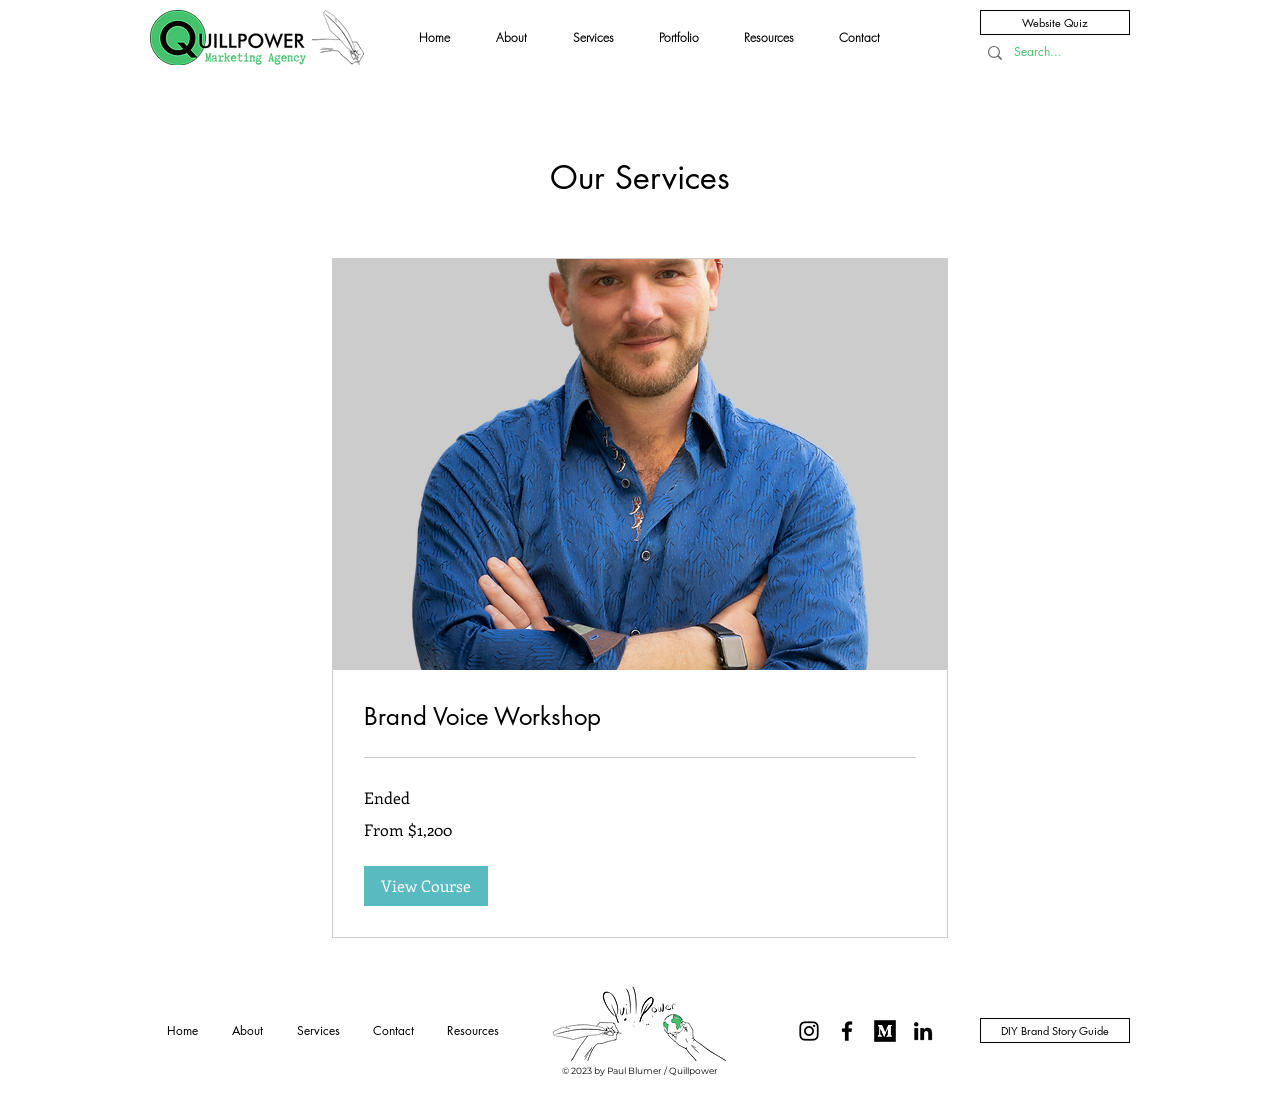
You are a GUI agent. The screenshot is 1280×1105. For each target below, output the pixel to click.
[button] (426, 886)
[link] (640, 717)
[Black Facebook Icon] (847, 1031)
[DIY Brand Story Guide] (1055, 1030)
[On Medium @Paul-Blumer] (885, 1031)
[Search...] (1049, 52)
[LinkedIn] (923, 1031)
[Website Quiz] (1055, 22)
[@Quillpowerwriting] (809, 1031)
